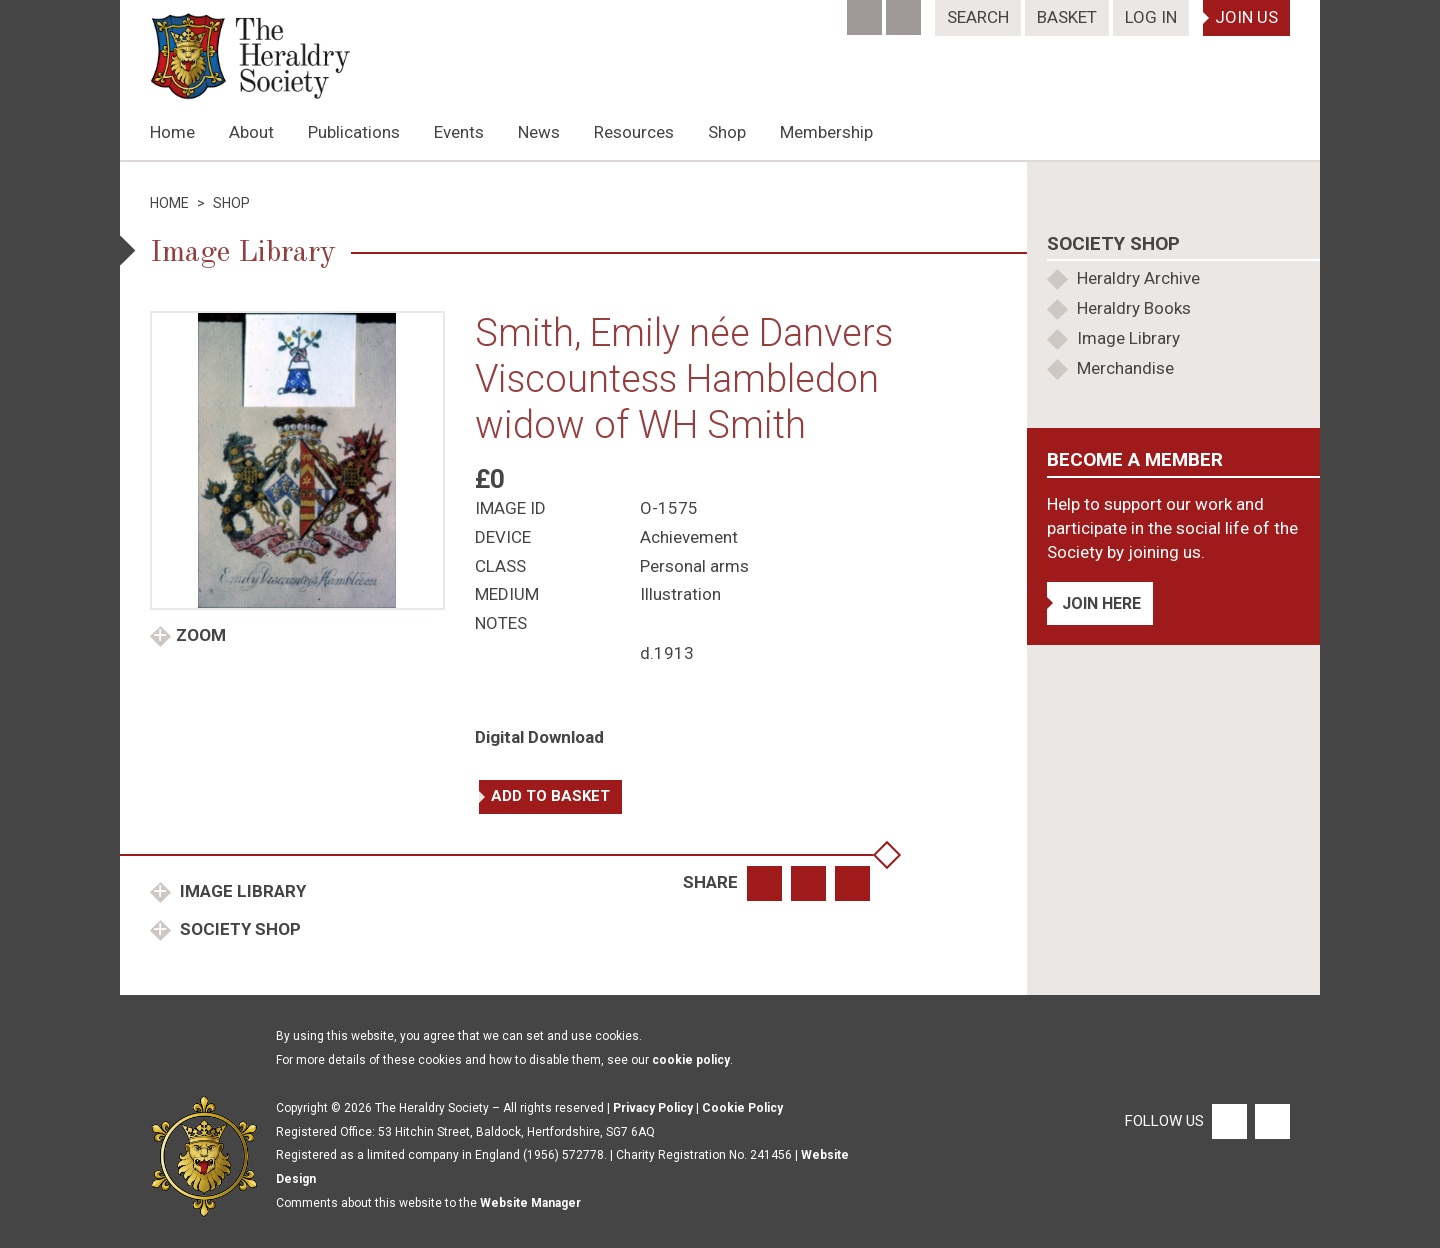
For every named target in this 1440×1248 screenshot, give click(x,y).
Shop (727, 132)
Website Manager (530, 1203)
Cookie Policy (742, 1108)
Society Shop (238, 929)
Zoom (201, 635)
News (539, 132)
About (251, 132)
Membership (826, 132)
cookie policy (691, 1060)
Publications (354, 132)
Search (978, 17)
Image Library (241, 891)
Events (459, 132)
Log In (1151, 17)
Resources (634, 132)
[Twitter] (905, 11)
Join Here (1101, 603)
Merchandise (1125, 368)
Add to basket (550, 796)
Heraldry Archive (1138, 278)
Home (172, 132)
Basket (1067, 17)
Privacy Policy (653, 1108)
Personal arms (694, 566)
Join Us (1246, 17)
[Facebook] (866, 11)
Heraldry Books (1134, 308)
